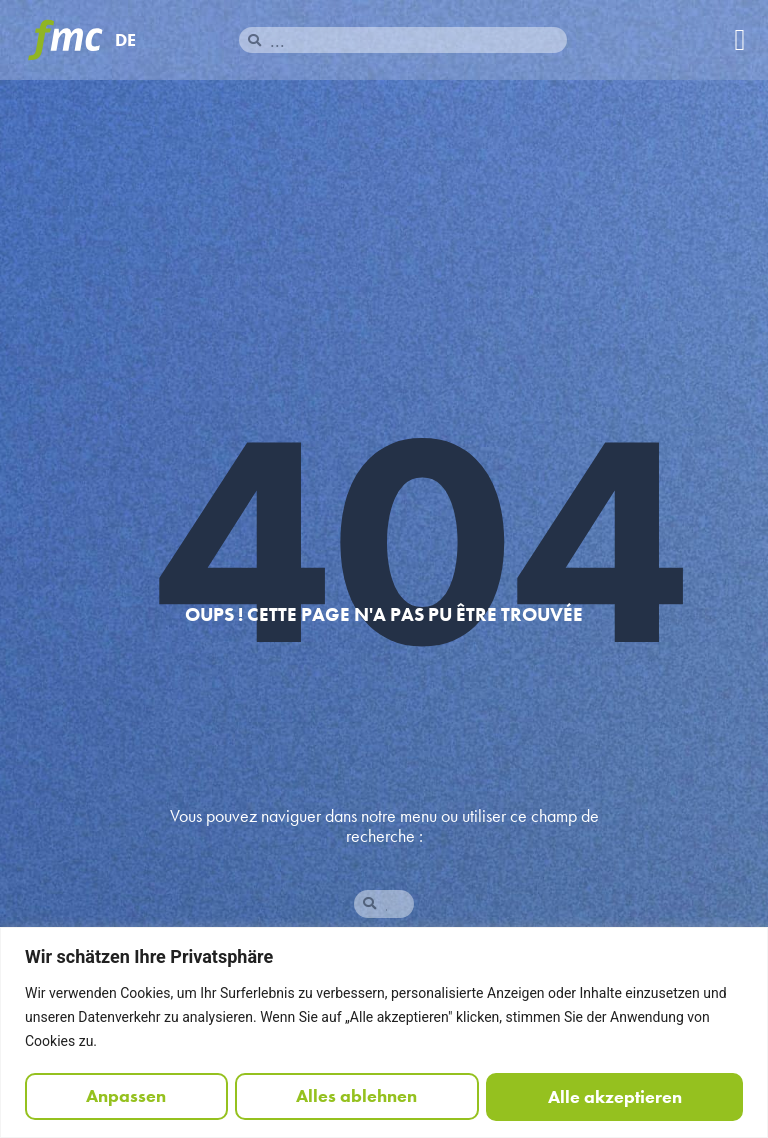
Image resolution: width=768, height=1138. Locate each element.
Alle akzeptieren (615, 1096)
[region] (384, 1032)
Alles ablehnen (356, 1096)
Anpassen (126, 1096)
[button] (740, 40)
